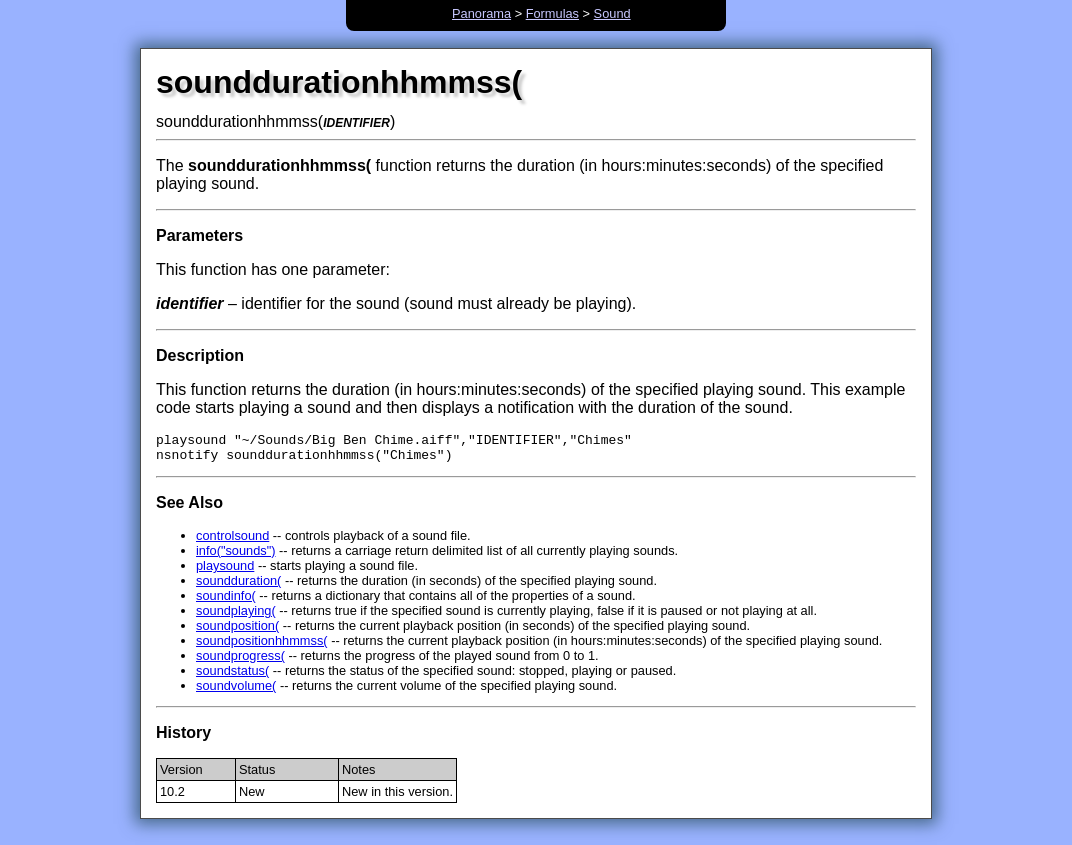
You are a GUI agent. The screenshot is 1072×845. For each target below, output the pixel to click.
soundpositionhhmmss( (262, 646)
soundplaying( (236, 616)
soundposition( (237, 631)
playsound (225, 571)
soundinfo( (226, 601)
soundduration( (238, 586)
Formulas (552, 13)
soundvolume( (236, 691)
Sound (612, 13)
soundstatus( (232, 676)
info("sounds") (236, 556)
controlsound (232, 541)
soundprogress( (240, 661)
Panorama (481, 13)
